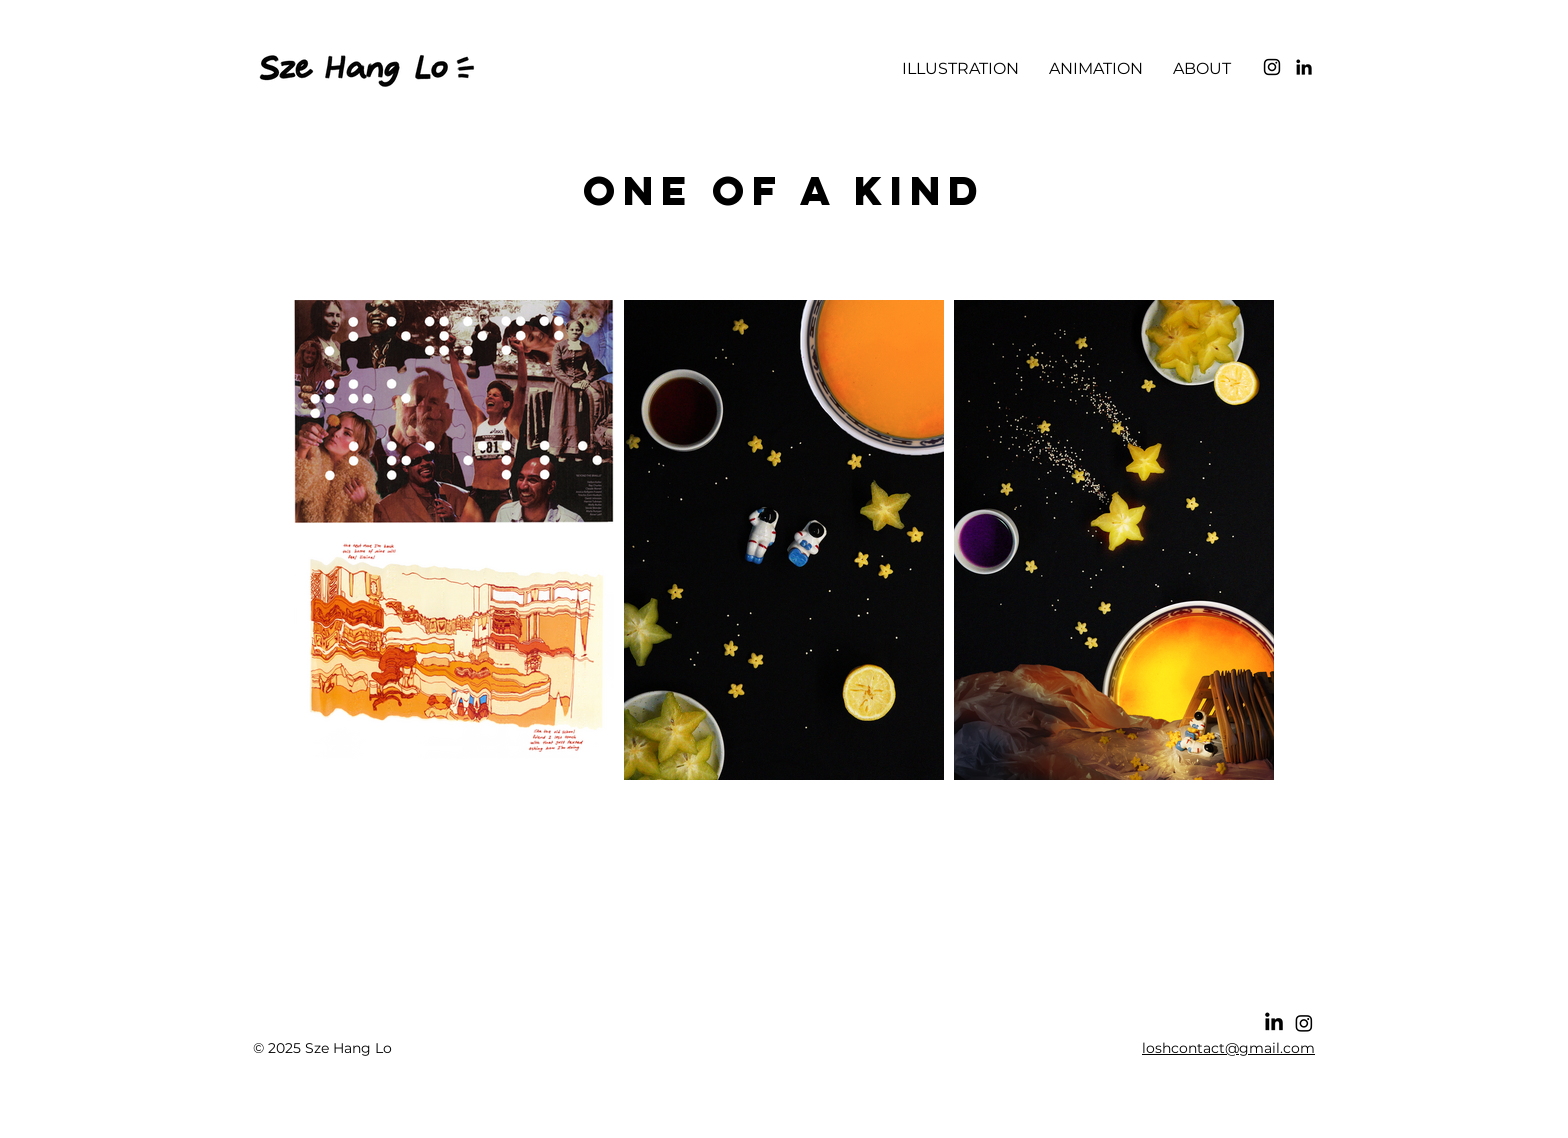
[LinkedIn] (1304, 67)
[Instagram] (1272, 67)
